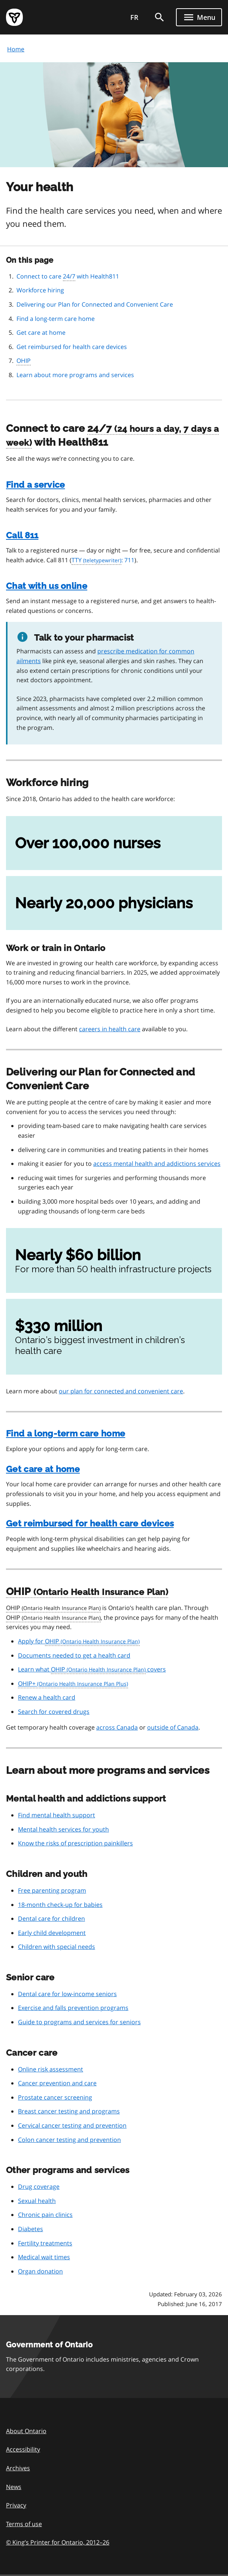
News (13, 2487)
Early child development (52, 1933)
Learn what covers (92, 1669)
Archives (18, 2468)
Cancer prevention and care (57, 2083)
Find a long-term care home (55, 319)
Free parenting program (52, 1890)
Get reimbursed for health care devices (71, 347)
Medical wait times (44, 2257)
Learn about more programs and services (75, 375)
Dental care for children (51, 1918)
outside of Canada (172, 1727)
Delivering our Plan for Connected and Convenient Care (94, 304)
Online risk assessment (50, 2069)
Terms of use (24, 2524)
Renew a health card (46, 1697)
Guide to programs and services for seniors (79, 2022)
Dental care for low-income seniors (67, 1994)
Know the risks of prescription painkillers (75, 1843)
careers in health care (109, 1029)
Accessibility (23, 2449)
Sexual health (37, 2201)
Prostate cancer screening (55, 2097)
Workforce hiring (40, 290)
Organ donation (40, 2271)
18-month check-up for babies (60, 1905)
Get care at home (41, 332)
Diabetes (30, 2229)
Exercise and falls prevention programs (73, 2008)
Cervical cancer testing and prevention (72, 2125)
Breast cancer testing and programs (69, 2111)
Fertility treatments (45, 2243)
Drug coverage (39, 2186)
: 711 (103, 560)
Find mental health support (56, 1815)
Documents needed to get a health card (74, 1655)
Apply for (79, 1641)
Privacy (16, 2505)
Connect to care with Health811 (67, 276)
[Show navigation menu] (199, 17)
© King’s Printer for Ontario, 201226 (57, 2542)
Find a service (35, 484)
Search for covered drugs (53, 1711)
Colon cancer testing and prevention (69, 2140)
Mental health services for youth (63, 1829)
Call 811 (22, 535)
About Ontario (26, 2431)
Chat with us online (46, 586)
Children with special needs (56, 1946)
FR (134, 17)
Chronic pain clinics (45, 2215)
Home (15, 49)
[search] (159, 17)
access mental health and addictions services (157, 1163)
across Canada (117, 1727)
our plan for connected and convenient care (121, 1391)
